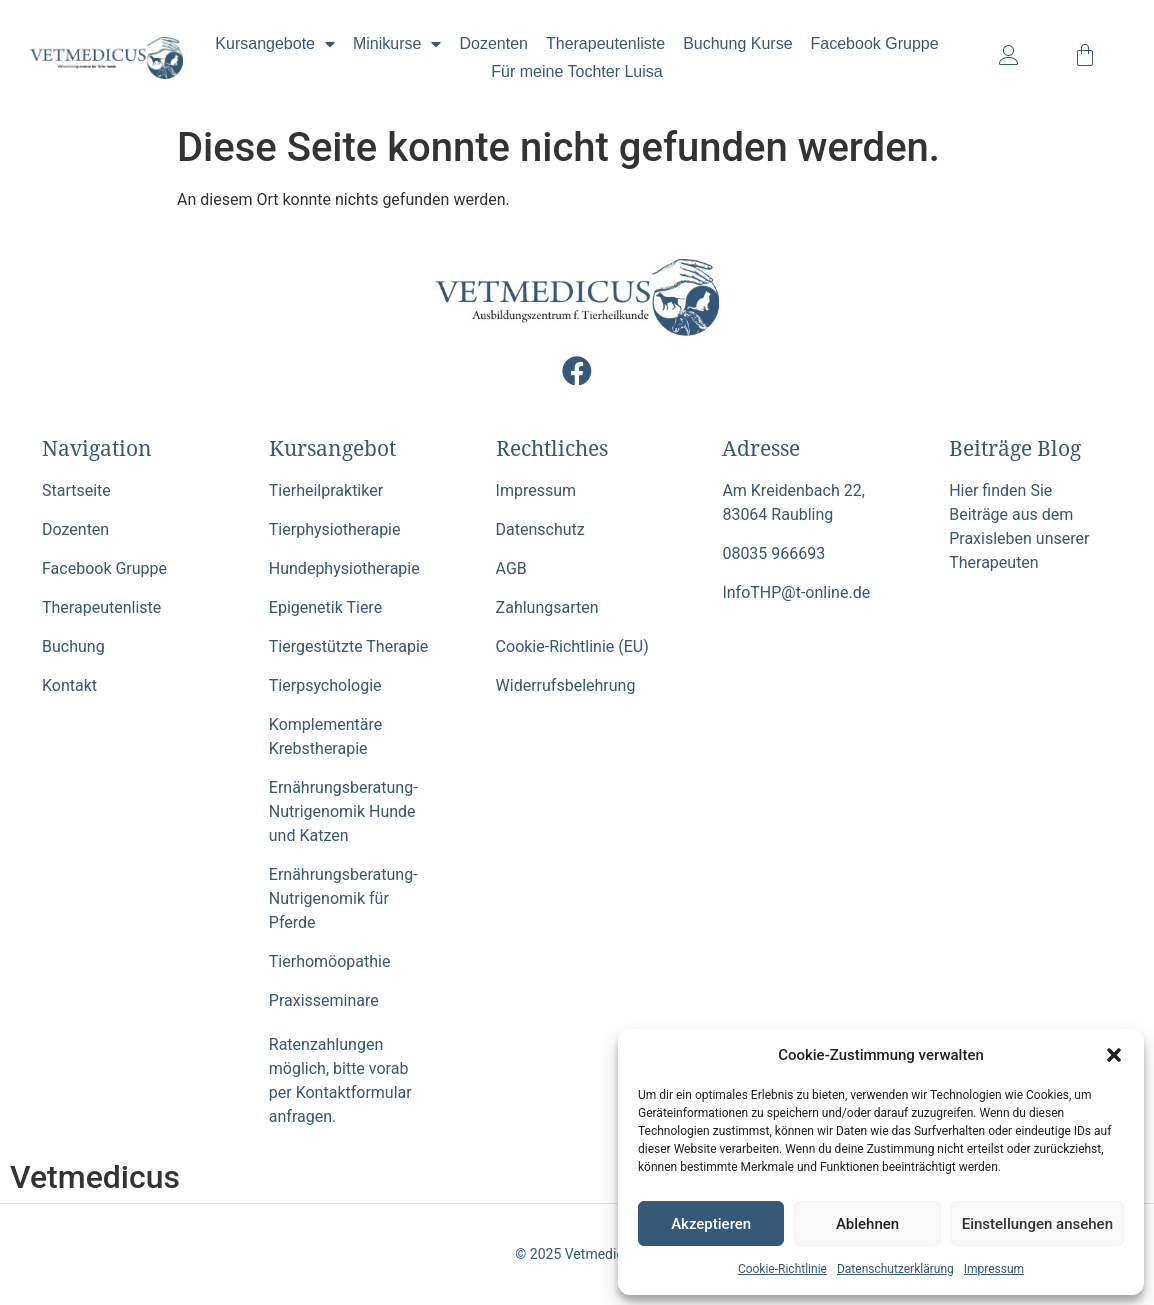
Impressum (994, 1269)
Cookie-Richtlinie (782, 1269)
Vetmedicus (95, 1177)
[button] (1114, 1055)
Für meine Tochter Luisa (576, 71)
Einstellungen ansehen (1037, 1224)
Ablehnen (867, 1224)
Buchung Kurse (737, 43)
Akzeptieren (711, 1224)
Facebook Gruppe (875, 43)
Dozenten (493, 43)
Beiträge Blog (1015, 448)
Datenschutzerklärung (895, 1269)
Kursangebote (275, 44)
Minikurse (397, 44)
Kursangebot (332, 448)
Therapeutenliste (605, 43)
